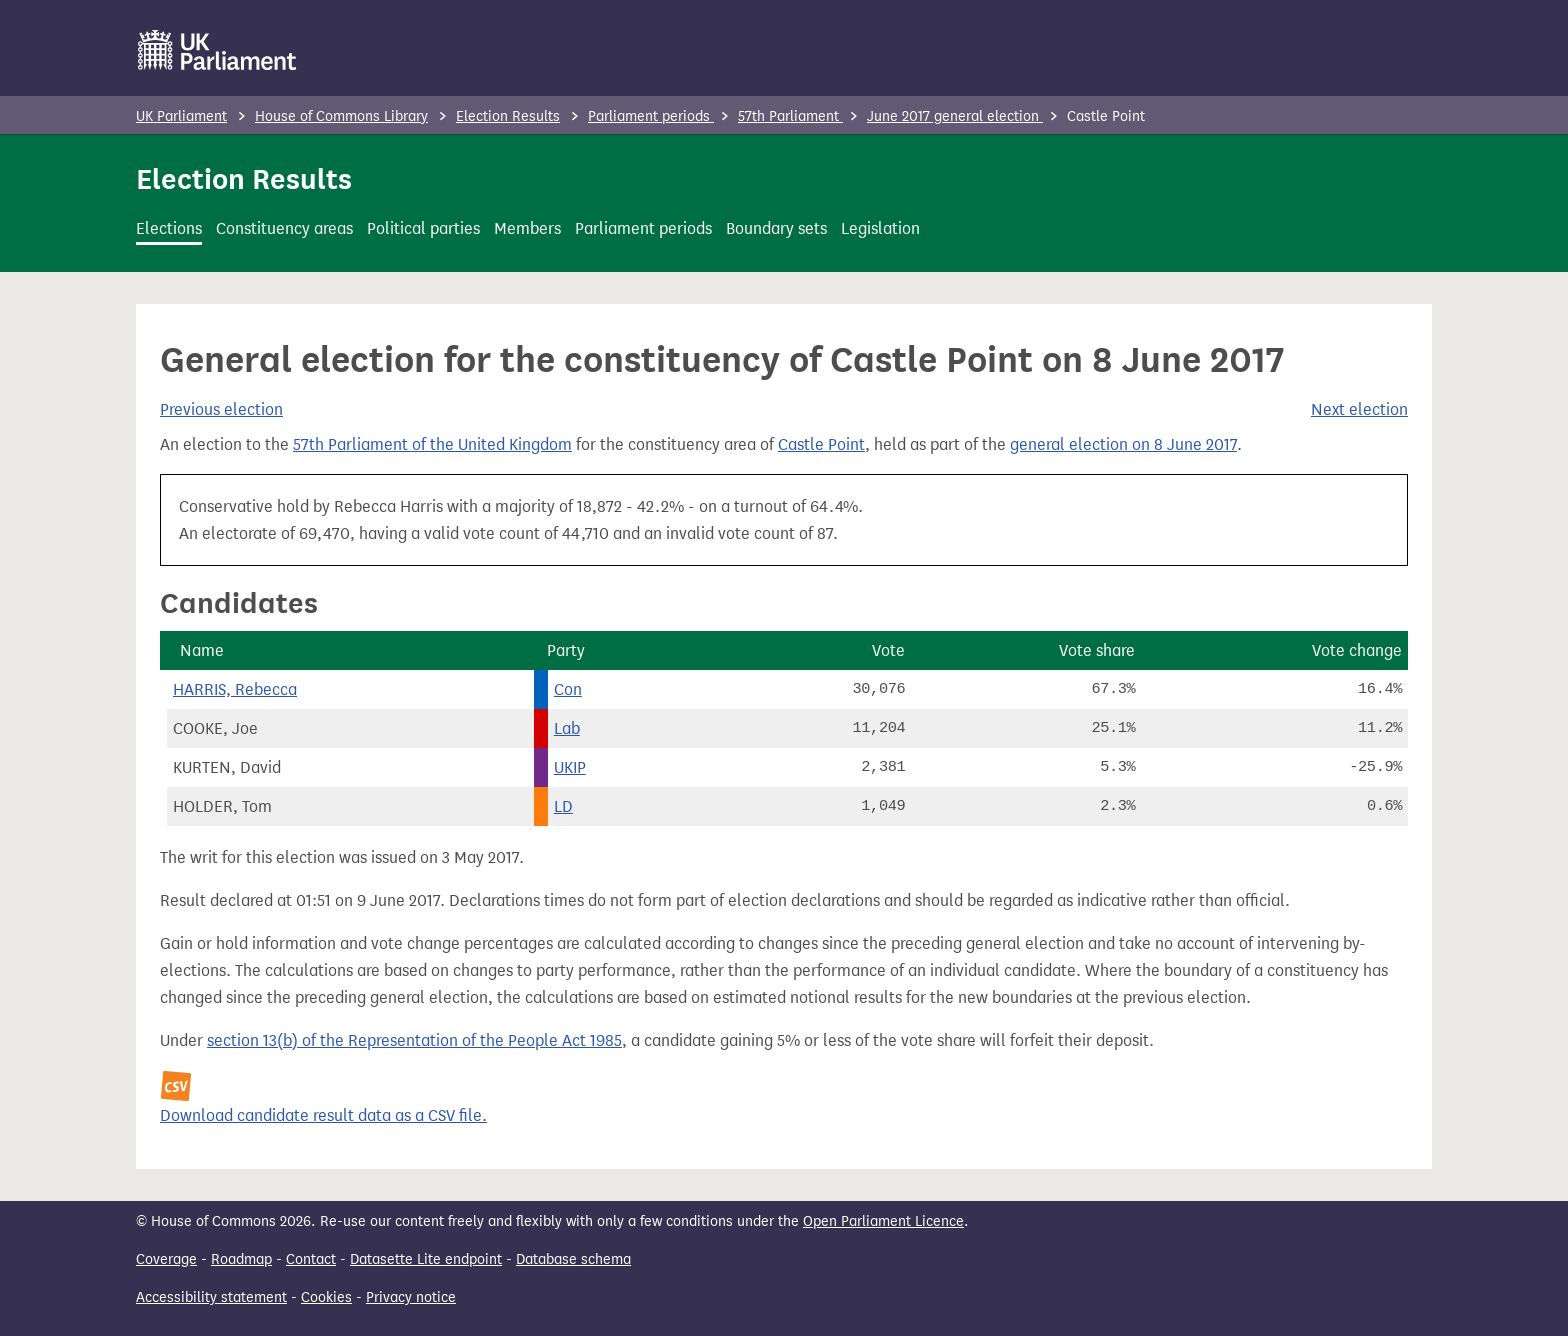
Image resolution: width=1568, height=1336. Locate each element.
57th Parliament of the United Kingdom (432, 444)
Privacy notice (411, 1297)
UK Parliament (181, 116)
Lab (567, 728)
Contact (311, 1259)
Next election (1359, 409)
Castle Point (821, 444)
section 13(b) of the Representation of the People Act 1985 (414, 1040)
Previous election (221, 409)
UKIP (570, 767)
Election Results (508, 116)
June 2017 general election (955, 116)
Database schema (573, 1259)
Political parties (423, 228)
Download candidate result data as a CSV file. (323, 1115)
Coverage (166, 1259)
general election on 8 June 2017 (1123, 444)
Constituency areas (284, 228)
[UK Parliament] (217, 50)
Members (527, 228)
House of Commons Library (341, 116)
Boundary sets (776, 228)
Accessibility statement (211, 1297)
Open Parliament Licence (883, 1221)
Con (568, 689)
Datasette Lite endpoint (426, 1259)
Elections (169, 228)
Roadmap (241, 1259)
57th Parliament (790, 116)
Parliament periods (651, 116)
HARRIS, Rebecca (235, 689)
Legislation (880, 228)
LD (563, 806)
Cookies (326, 1297)
